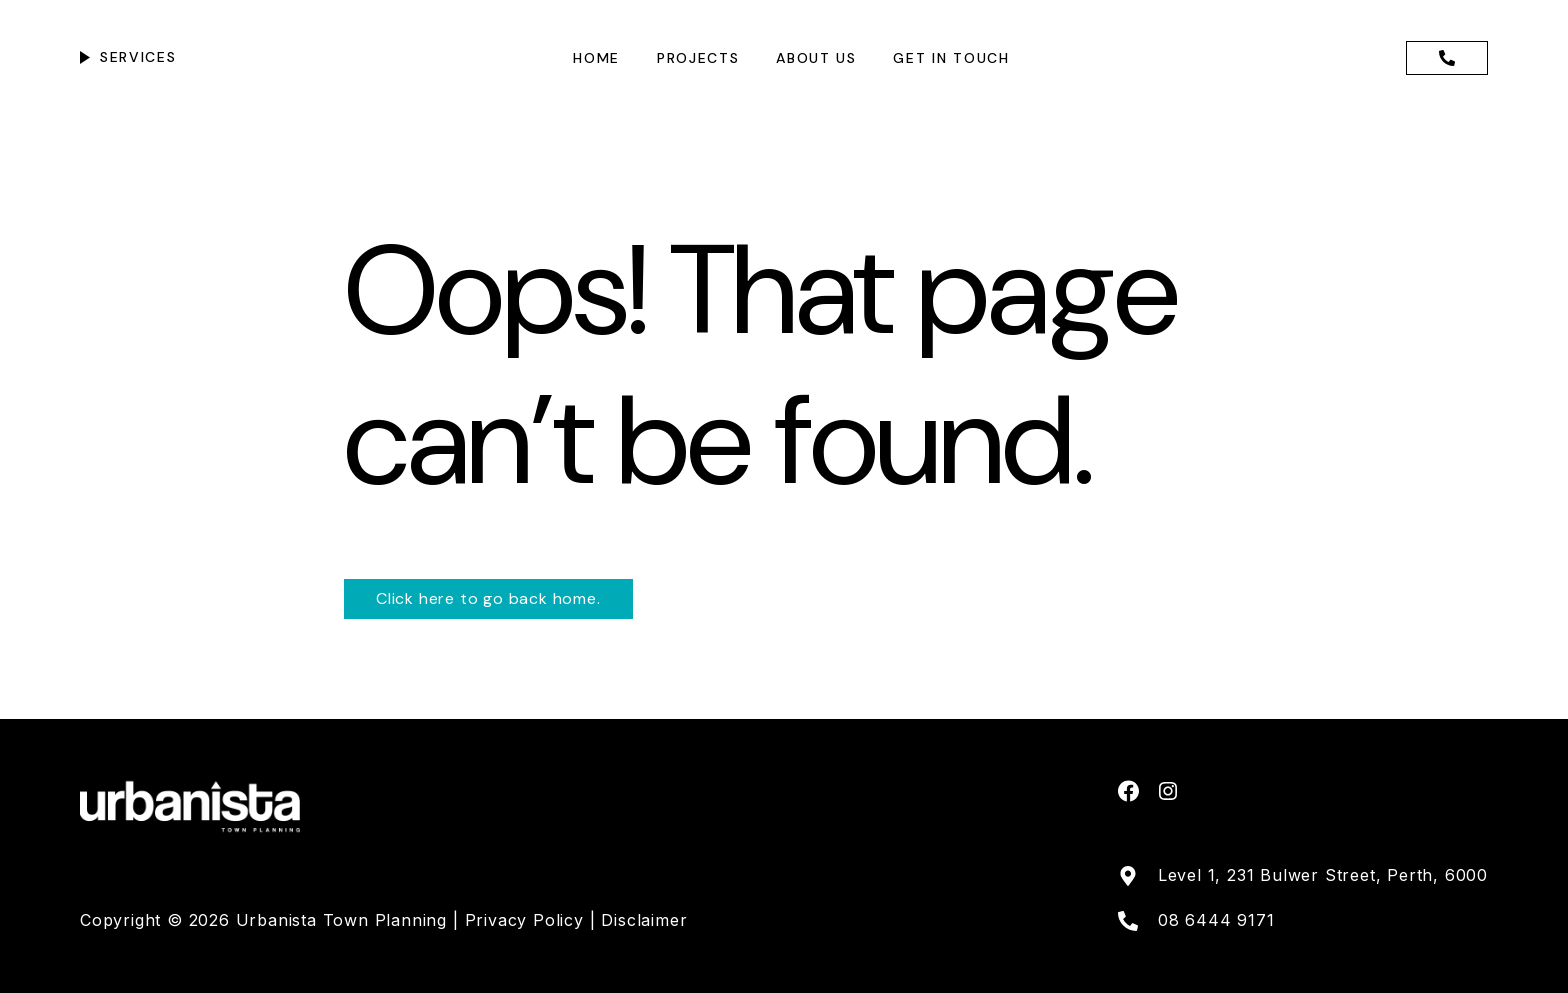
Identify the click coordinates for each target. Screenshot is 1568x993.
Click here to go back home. (488, 598)
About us (816, 58)
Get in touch (951, 58)
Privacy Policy (527, 920)
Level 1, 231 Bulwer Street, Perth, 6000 (1323, 875)
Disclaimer (644, 920)
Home (596, 58)
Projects (698, 58)
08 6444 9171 (1216, 920)
